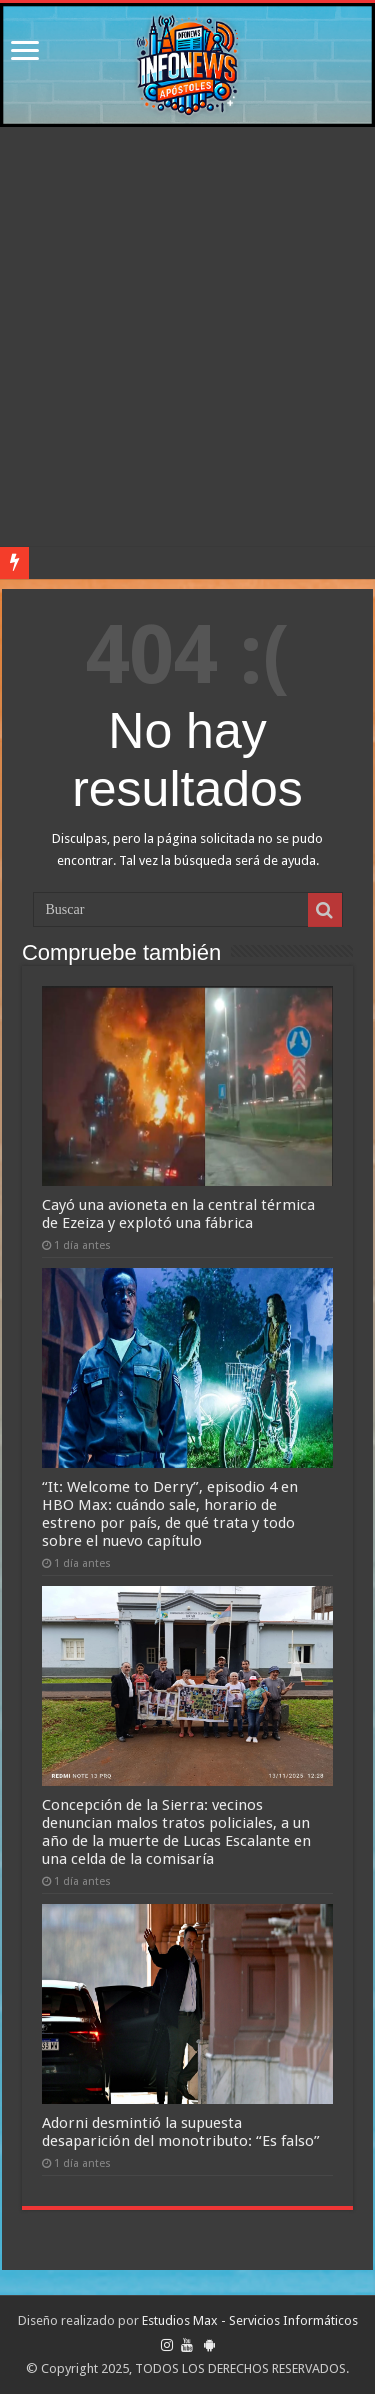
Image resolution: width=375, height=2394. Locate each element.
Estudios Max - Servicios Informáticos (250, 2320)
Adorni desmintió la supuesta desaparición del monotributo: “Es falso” (181, 2132)
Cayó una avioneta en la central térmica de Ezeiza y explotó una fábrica (178, 1214)
